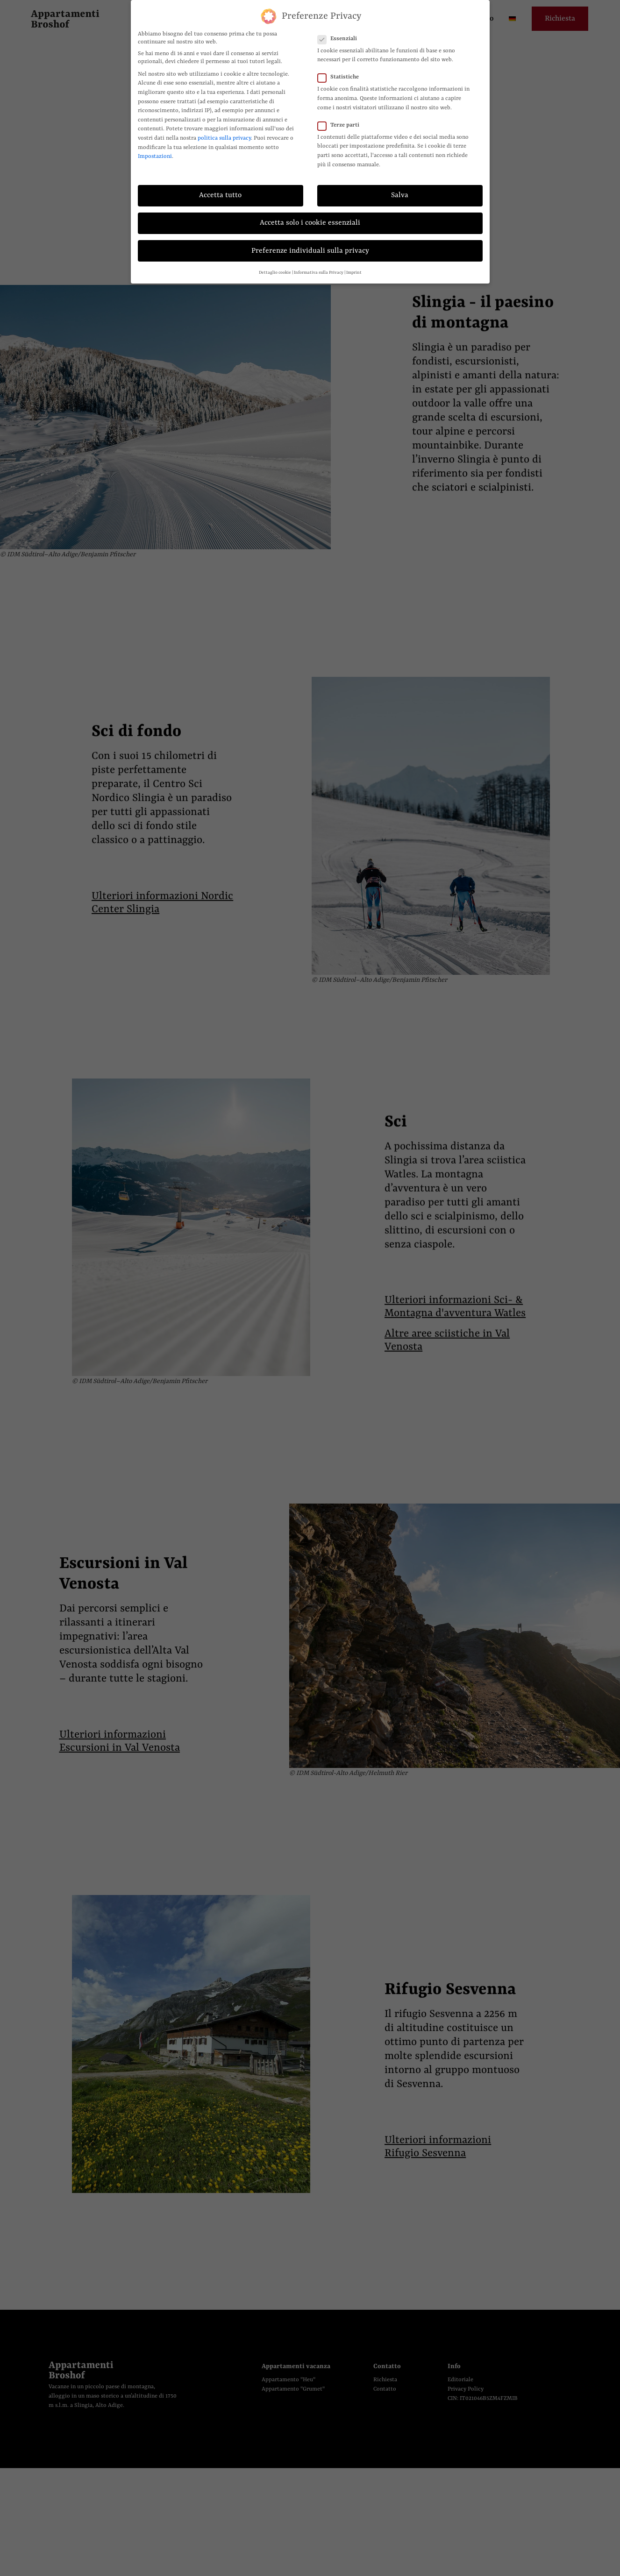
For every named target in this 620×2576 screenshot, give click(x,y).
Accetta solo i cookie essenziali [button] (310, 223)
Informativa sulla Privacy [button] (318, 272)
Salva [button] (399, 195)
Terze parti (341, 125)
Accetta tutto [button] (220, 195)
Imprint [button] (354, 272)
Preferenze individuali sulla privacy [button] (310, 251)
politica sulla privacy (224, 138)
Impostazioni (155, 156)
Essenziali (340, 39)
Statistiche (341, 77)
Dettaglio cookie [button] (275, 272)
